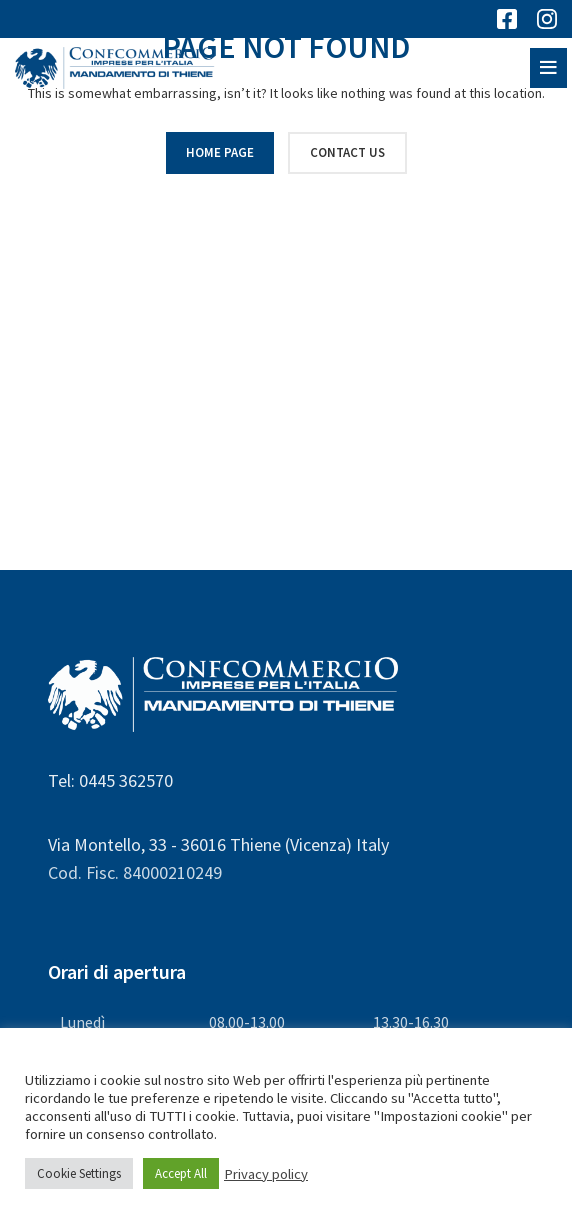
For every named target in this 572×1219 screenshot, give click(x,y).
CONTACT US (347, 152)
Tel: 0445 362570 (110, 780)
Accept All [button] (181, 1173)
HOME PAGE (220, 152)
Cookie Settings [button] (79, 1173)
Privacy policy (266, 1174)
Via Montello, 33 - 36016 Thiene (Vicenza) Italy (218, 844)
